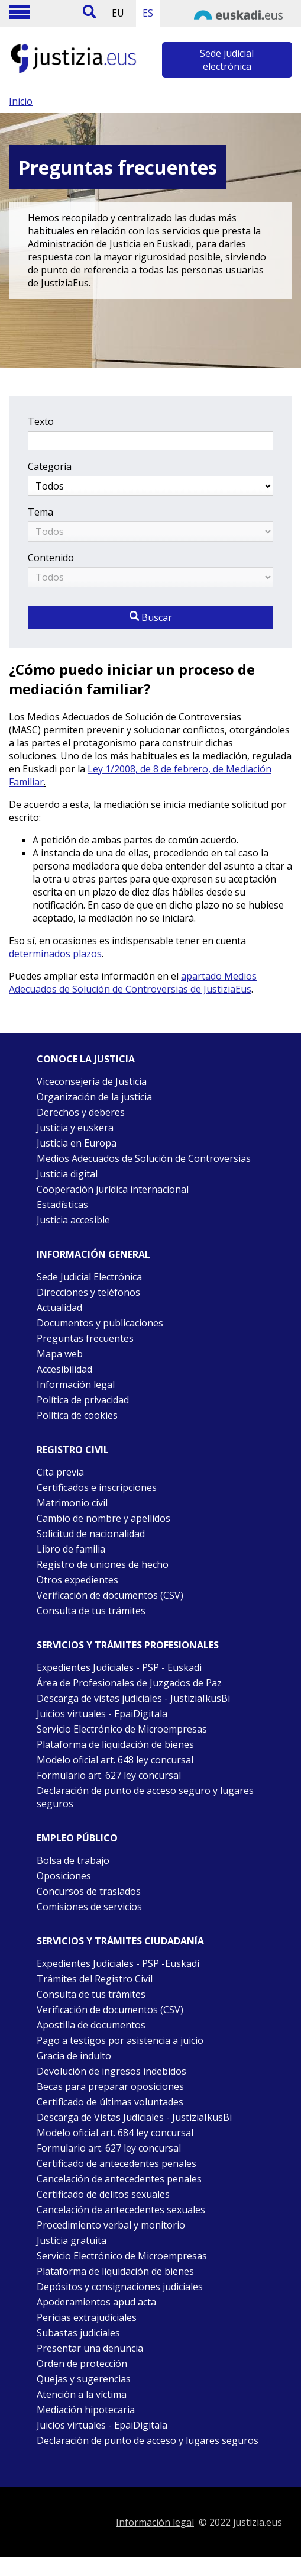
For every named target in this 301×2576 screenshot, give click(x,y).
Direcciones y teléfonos (88, 1292)
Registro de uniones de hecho (103, 1564)
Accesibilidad (64, 1369)
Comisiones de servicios (89, 1906)
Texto (41, 421)
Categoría (50, 466)
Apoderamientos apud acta (96, 2301)
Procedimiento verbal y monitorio (111, 2225)
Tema (40, 512)
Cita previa (60, 1472)
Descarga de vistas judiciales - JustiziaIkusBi (133, 1698)
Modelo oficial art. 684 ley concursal (115, 2132)
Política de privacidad (83, 1399)
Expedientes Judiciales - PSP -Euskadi (118, 1963)
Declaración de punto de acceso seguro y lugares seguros (145, 1797)
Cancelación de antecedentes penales (119, 2178)
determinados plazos (55, 953)
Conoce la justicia (86, 1058)
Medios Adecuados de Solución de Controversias (144, 1158)
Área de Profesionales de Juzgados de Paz (129, 1682)
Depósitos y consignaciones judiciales (120, 2286)
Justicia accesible (73, 1219)
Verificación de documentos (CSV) (110, 1595)
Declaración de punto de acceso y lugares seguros (147, 2440)
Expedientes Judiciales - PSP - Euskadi (119, 1667)
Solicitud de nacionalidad (91, 1533)
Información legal (76, 1384)
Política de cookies (77, 1415)
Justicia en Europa (76, 1142)
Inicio (21, 101)
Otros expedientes (77, 1579)
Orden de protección (82, 2363)
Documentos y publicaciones (100, 1322)
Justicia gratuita (71, 2240)
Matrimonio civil (72, 1502)
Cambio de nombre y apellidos (103, 1518)
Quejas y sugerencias (84, 2378)
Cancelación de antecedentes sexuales (121, 2209)
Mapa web (60, 1353)
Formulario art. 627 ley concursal (109, 1775)
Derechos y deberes (81, 1112)
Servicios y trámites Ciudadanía (120, 1940)
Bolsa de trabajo (73, 1860)
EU (118, 13)
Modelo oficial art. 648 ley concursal (115, 1759)
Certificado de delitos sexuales (103, 2194)
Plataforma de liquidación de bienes (115, 1744)
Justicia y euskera (75, 1127)
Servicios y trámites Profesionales (128, 1644)
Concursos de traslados (89, 1891)
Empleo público (77, 1837)
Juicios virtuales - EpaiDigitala (102, 1713)
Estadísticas (62, 1204)
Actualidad (59, 1307)
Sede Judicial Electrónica (89, 1276)
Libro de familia (71, 1549)
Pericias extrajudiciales (87, 2317)
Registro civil (73, 1449)
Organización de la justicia (94, 1096)
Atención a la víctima (82, 2394)
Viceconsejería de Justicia (92, 1081)
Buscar (151, 617)
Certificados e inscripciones (97, 1487)
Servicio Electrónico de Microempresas (122, 1728)
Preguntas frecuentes (85, 1338)
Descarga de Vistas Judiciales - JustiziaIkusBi (134, 2117)
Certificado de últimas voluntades (110, 2101)
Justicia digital (67, 1173)
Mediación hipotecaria (86, 2409)
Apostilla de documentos (91, 2024)
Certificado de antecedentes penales (116, 2163)
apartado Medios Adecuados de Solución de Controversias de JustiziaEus (133, 983)
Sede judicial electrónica (227, 60)
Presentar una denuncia (90, 2348)
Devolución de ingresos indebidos (111, 2071)
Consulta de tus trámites (91, 1610)
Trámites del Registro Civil (95, 1978)
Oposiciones (64, 1875)
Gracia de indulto (74, 2055)
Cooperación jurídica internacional (113, 1189)
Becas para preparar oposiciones (110, 2086)
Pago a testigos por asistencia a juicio (120, 2040)
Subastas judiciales (78, 2332)
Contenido (51, 557)
